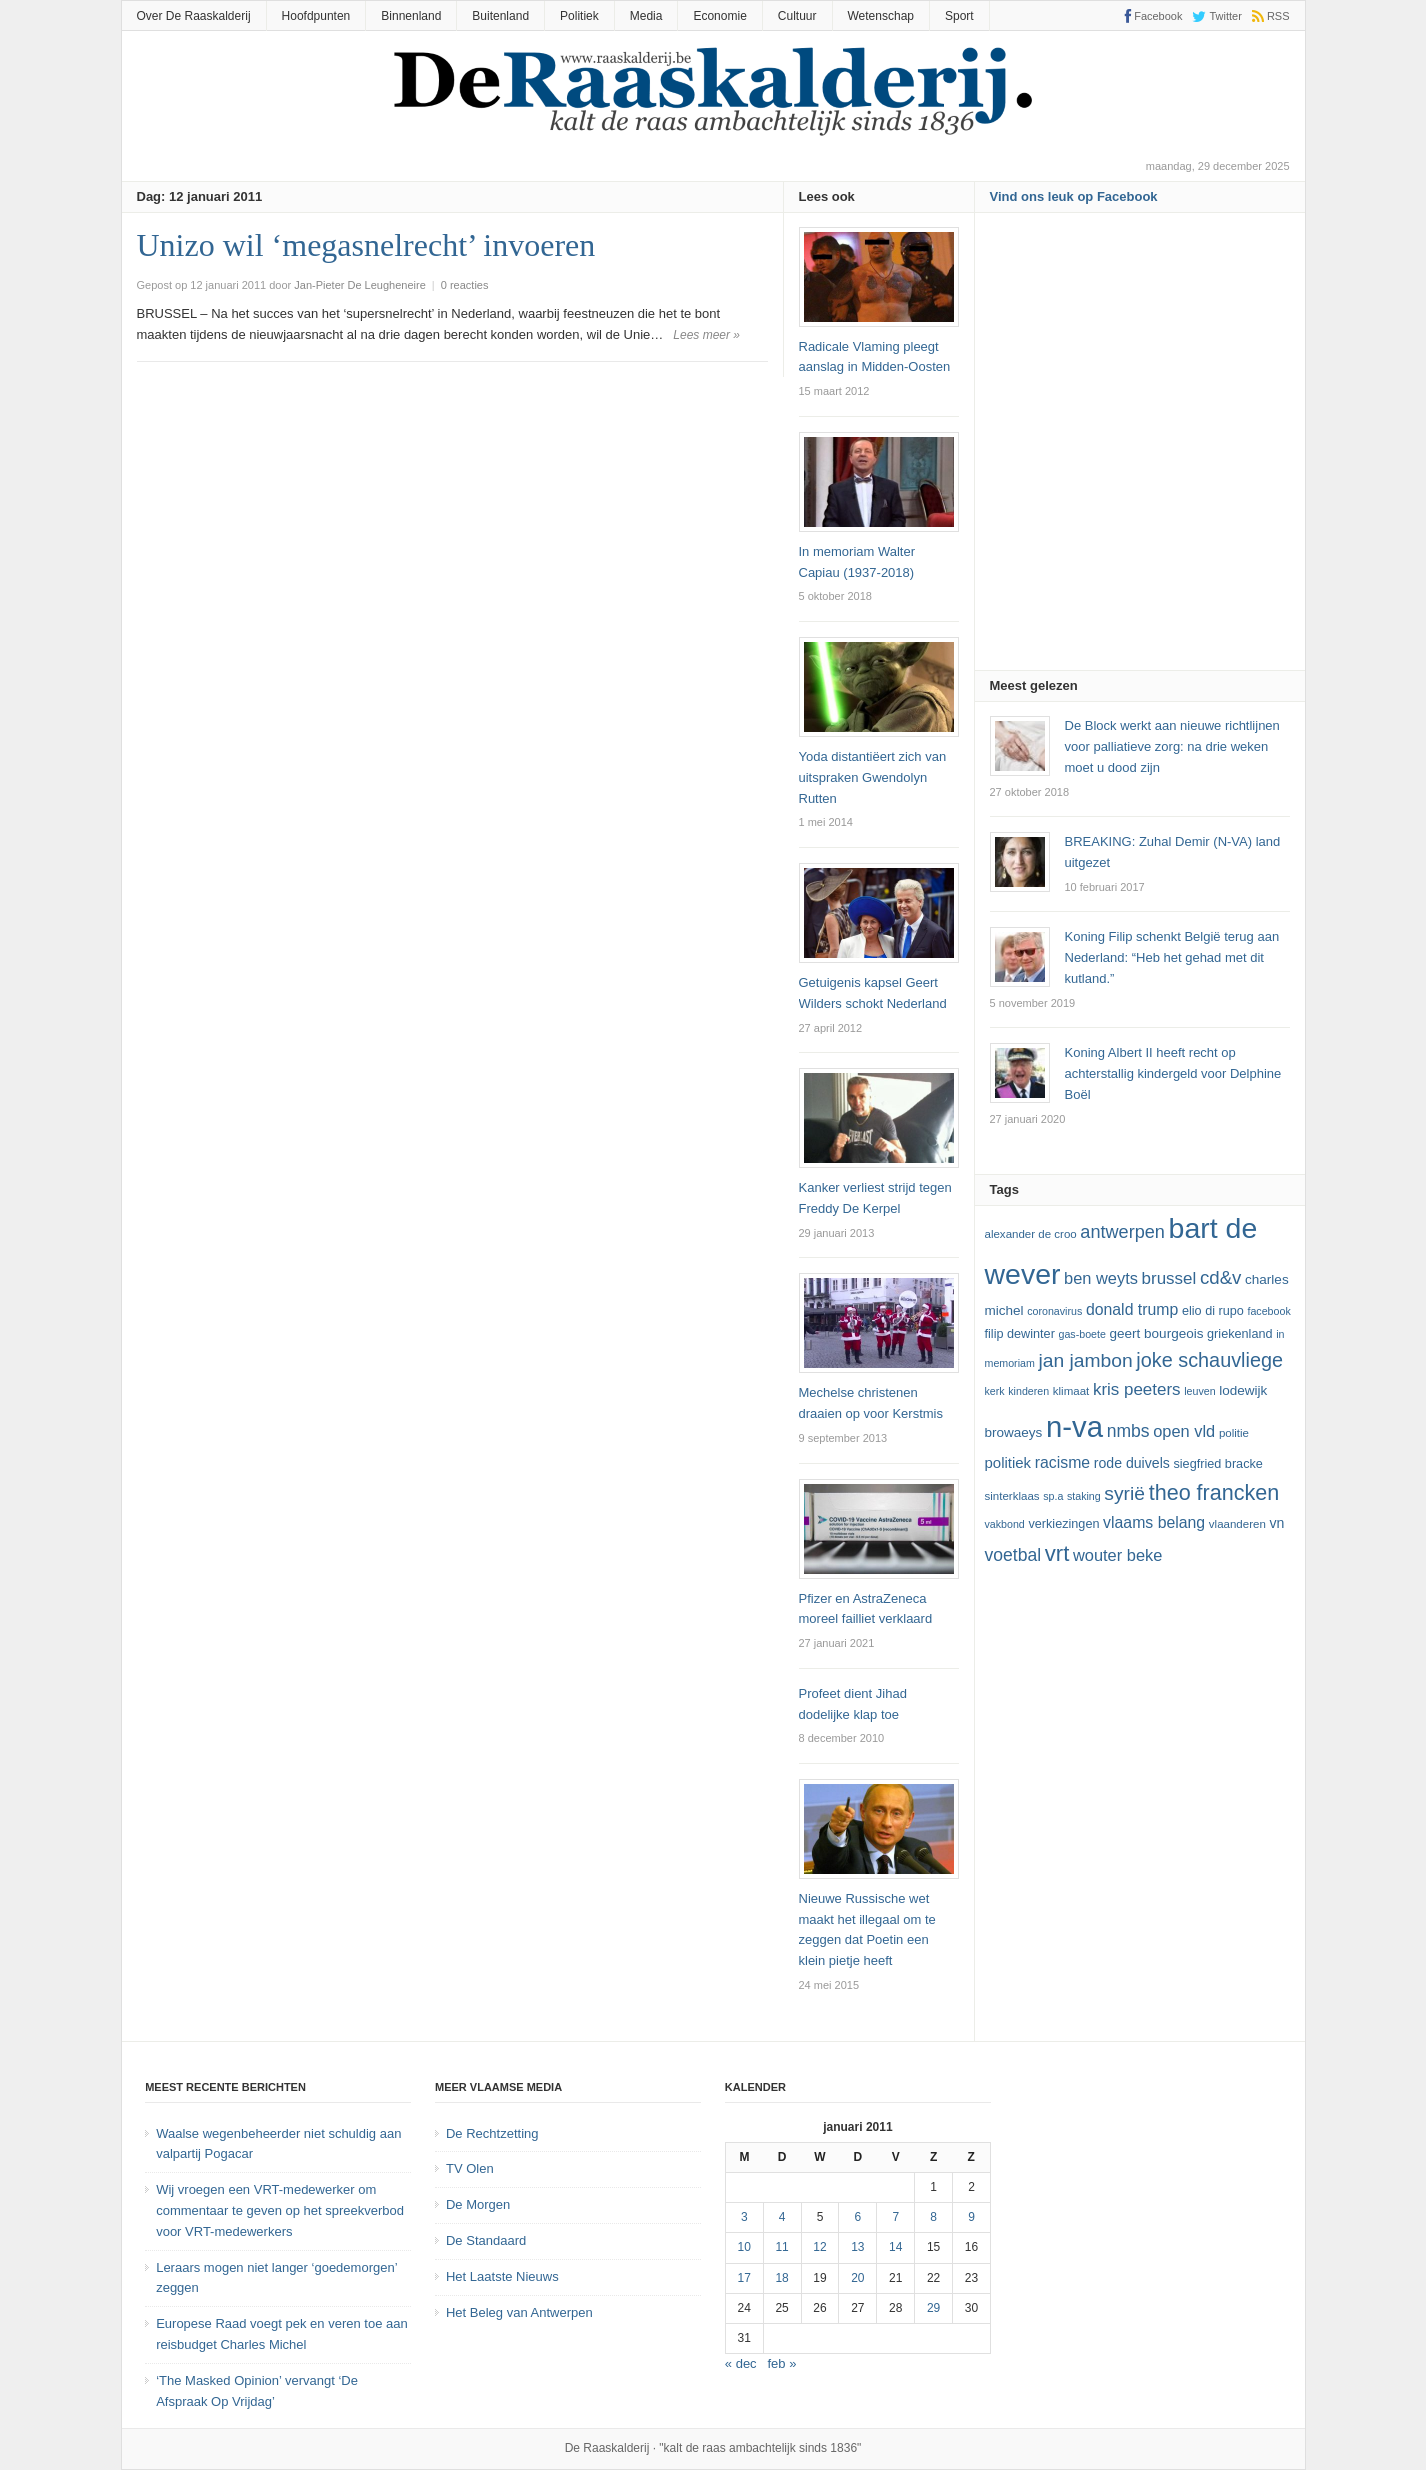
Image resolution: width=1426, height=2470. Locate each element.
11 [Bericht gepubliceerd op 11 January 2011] (781, 2247)
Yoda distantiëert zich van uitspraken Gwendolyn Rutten (873, 777)
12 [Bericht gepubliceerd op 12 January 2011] (819, 2247)
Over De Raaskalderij (194, 16)
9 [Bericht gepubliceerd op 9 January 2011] (971, 2217)
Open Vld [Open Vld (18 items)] (1184, 1431)
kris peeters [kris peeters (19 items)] (1137, 1389)
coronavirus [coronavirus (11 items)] (1054, 1311)
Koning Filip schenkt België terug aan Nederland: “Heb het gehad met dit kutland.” (1172, 957)
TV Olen (470, 2168)
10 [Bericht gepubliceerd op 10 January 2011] (744, 2247)
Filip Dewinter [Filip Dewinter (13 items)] (1020, 1334)
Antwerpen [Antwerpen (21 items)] (1122, 1232)
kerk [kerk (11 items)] (995, 1391)
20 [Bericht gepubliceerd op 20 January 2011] (857, 2278)
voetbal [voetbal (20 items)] (1013, 1555)
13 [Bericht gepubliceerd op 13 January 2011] (857, 2247)
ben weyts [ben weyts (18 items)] (1101, 1278)
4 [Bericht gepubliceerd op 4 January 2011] (782, 2217)
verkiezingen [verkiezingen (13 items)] (1063, 1524)
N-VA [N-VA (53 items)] (1074, 1426)
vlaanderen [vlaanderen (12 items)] (1237, 1524)
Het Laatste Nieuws (502, 2276)
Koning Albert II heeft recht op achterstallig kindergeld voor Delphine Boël (1173, 1073)
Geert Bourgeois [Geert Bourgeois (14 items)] (1157, 1333)
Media (646, 16)
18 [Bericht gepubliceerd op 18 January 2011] (781, 2278)
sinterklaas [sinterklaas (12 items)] (1012, 1496)
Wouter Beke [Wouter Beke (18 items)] (1117, 1555)
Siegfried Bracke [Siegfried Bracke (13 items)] (1217, 1464)
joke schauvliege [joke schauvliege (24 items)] (1209, 1360)
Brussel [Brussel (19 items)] (1169, 1278)
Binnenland (411, 16)
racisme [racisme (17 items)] (1062, 1462)
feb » (782, 2363)
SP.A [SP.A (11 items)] (1053, 1496)
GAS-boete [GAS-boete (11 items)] (1081, 1334)
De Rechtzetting (492, 2133)
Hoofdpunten (316, 16)
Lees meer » (706, 335)
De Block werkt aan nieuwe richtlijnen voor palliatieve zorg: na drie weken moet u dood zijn (1172, 746)
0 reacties (465, 285)
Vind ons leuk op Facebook (1074, 196)
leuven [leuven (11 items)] (1199, 1391)
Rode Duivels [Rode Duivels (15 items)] (1132, 1463)
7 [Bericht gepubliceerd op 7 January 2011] (895, 2217)
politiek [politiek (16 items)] (1008, 1462)
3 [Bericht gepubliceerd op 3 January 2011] (744, 2217)
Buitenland (500, 16)
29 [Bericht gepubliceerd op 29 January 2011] (933, 2308)
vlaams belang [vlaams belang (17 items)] (1154, 1522)
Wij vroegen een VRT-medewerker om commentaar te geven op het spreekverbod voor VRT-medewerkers (280, 2210)
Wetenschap (881, 16)
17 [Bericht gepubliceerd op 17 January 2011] (744, 2278)
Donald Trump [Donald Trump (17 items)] (1132, 1309)
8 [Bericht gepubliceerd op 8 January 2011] (933, 2217)
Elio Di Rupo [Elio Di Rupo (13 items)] (1213, 1311)
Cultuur (797, 16)
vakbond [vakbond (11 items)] (1005, 1524)
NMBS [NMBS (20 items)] (1128, 1431)
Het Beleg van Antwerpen (519, 2312)
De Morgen (478, 2204)
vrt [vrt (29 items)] (1057, 1553)
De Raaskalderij (607, 2448)
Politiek (579, 16)
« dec (741, 2363)
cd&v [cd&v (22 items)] (1221, 1277)
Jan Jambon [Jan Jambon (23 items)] (1085, 1360)
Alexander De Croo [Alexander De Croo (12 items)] (1031, 1234)
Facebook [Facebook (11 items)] (1268, 1311)
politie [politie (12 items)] (1234, 1433)
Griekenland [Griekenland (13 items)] (1239, 1334)
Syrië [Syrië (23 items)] (1124, 1493)
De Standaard (486, 2240)
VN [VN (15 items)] (1276, 1523)
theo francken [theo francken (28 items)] (1214, 1492)
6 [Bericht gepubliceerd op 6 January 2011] (858, 2217)
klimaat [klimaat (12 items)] (1071, 1391)
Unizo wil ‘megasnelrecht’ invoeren (366, 245)
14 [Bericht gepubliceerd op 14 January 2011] (895, 2247)
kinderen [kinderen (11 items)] (1028, 1391)
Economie (719, 16)
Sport (959, 16)
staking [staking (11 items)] (1084, 1496)
